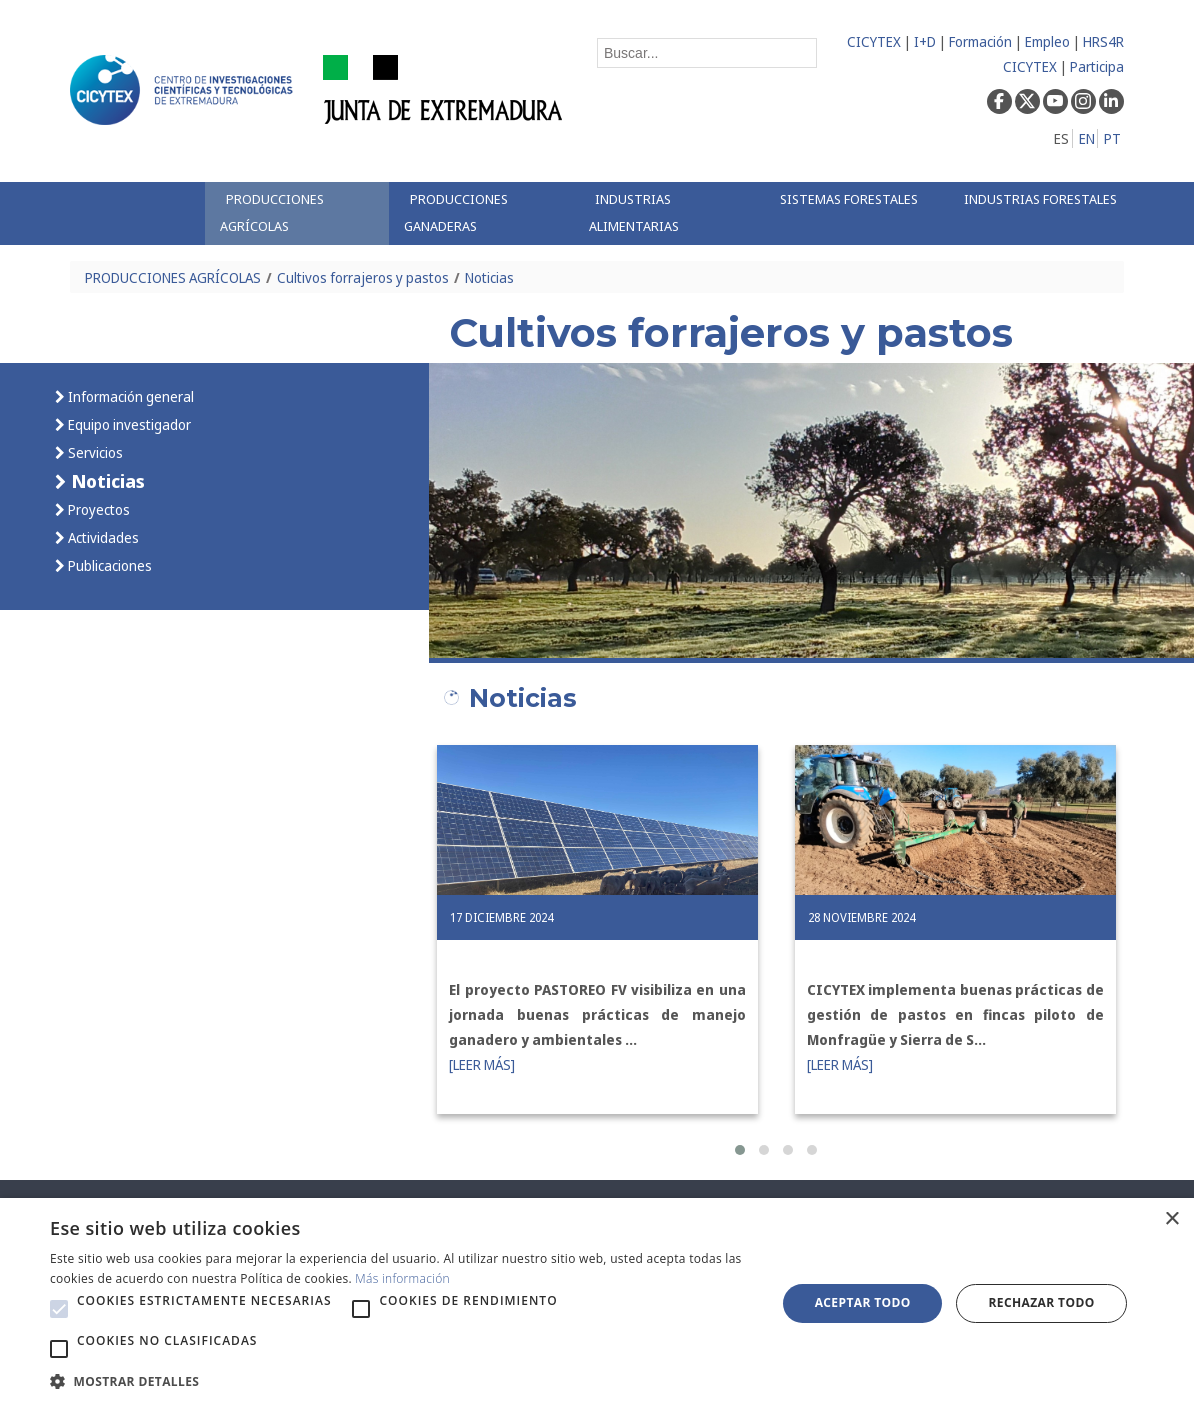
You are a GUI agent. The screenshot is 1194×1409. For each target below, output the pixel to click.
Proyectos (97, 509)
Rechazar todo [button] (1042, 1302)
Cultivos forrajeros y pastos (363, 277)
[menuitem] (297, 213)
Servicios (94, 452)
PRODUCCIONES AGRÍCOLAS (173, 277)
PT (1112, 138)
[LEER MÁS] (482, 1064)
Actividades (102, 537)
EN (1087, 138)
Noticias (489, 277)
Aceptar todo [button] (863, 1302)
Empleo (1047, 41)
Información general (129, 396)
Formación (980, 41)
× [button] (1171, 1219)
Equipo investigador (128, 424)
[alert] (597, 1303)
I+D (925, 41)
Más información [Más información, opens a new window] (402, 1278)
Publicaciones (108, 565)
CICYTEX (874, 41)
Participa (1097, 66)
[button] (740, 1150)
